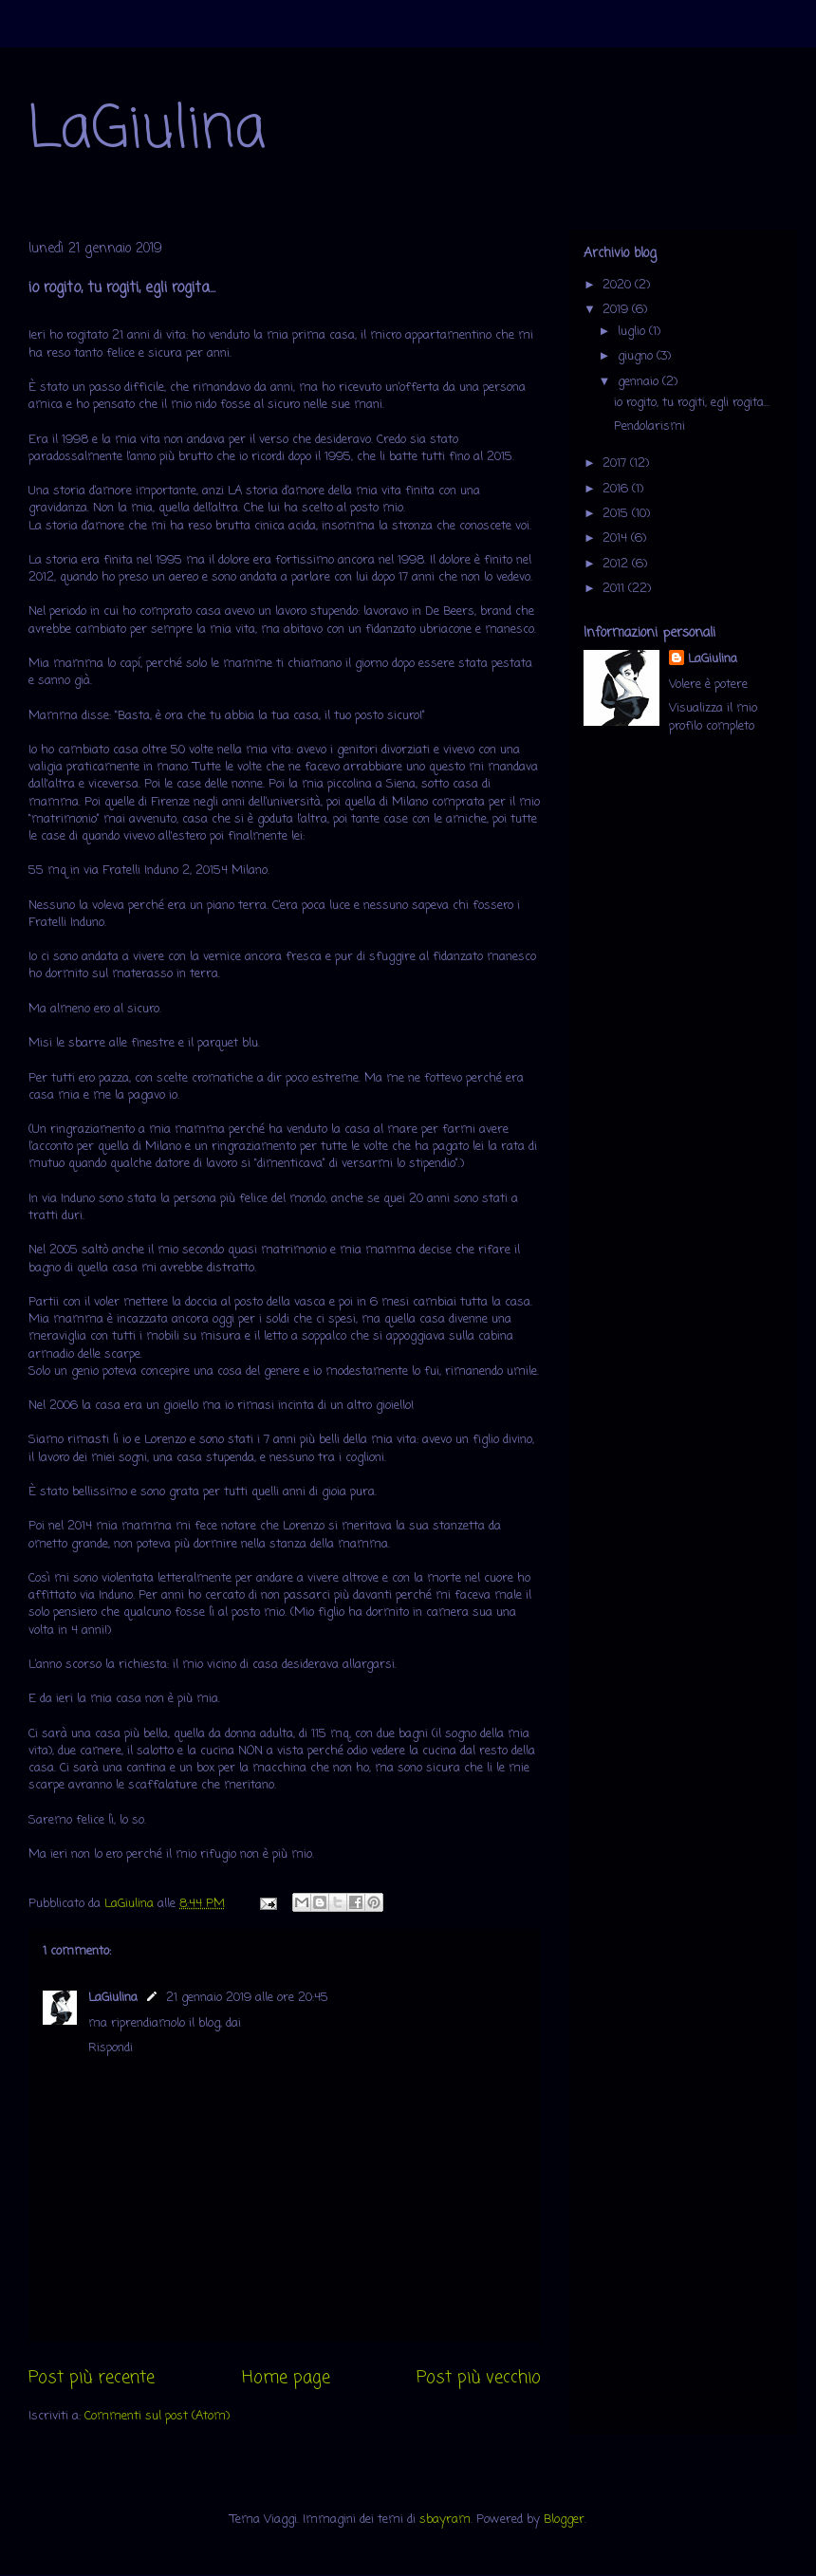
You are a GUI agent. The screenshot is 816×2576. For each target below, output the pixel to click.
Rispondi (110, 2048)
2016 (617, 489)
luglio (633, 332)
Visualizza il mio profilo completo (713, 717)
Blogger (564, 2520)
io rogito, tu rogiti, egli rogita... (692, 403)
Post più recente (91, 2377)
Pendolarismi (649, 426)
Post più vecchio (479, 2377)
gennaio (640, 382)
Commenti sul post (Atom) (157, 2416)
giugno (637, 356)
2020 (619, 285)
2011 (615, 589)
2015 (617, 514)
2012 (617, 564)
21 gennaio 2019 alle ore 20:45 (247, 1998)
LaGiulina (147, 130)
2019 (617, 310)
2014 (617, 538)
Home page (286, 2377)
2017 (616, 463)
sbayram (445, 2520)
